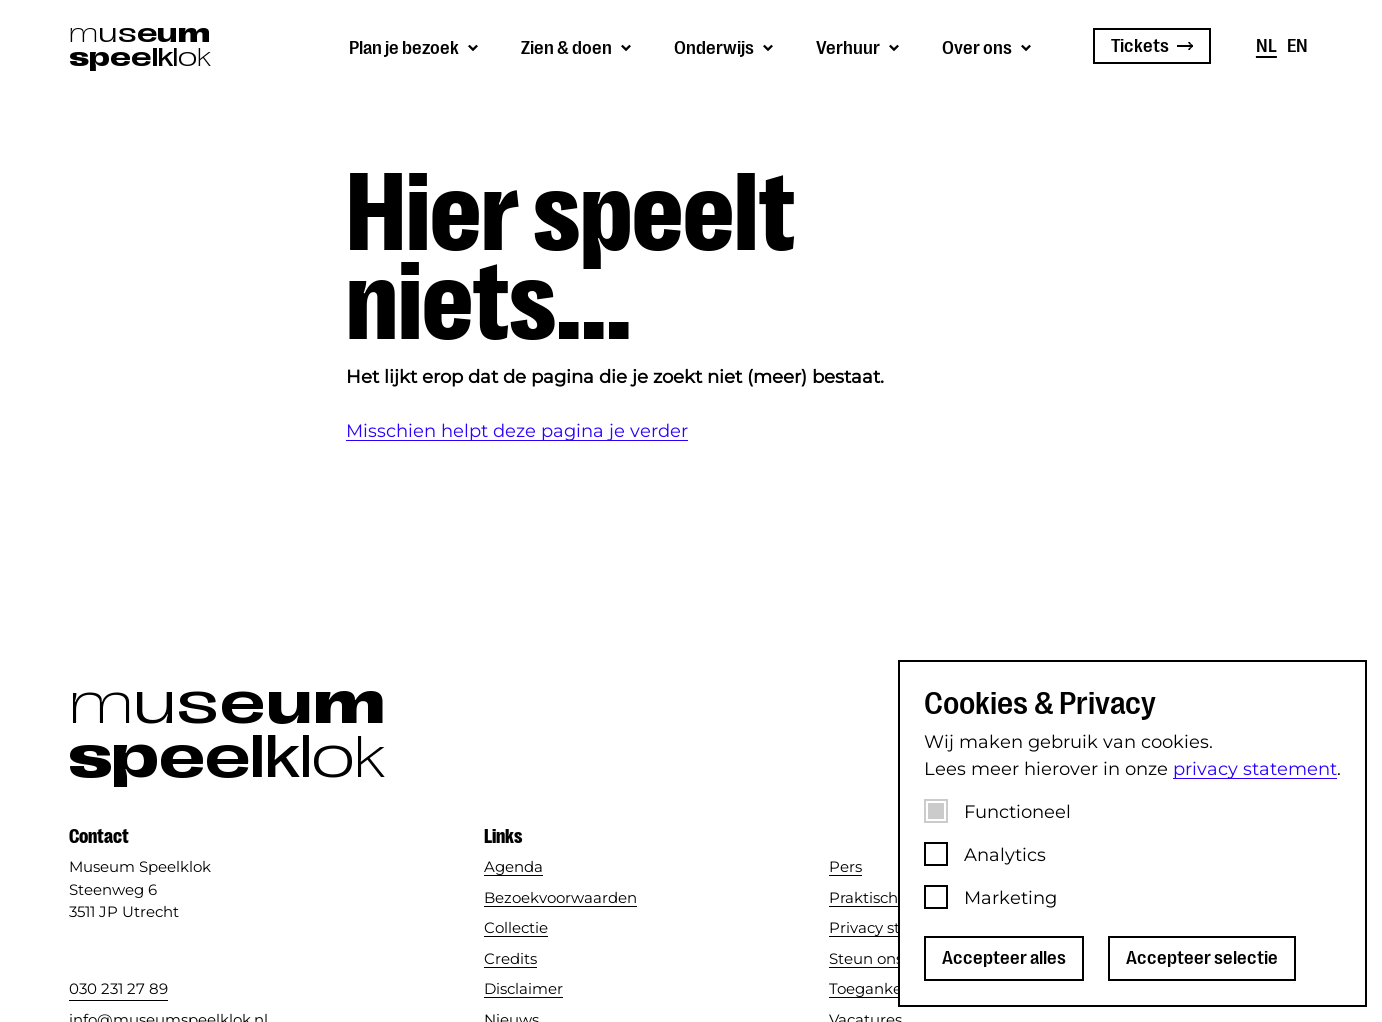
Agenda (513, 866)
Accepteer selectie (1202, 958)
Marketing (1010, 898)
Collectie (516, 927)
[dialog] (1132, 833)
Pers (845, 866)
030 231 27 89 (118, 988)
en (1297, 46)
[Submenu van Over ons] (988, 46)
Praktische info (884, 897)
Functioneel (1017, 812)
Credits (510, 958)
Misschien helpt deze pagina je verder (517, 431)
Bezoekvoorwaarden (560, 897)
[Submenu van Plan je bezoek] (415, 46)
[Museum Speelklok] (138, 46)
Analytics (1005, 855)
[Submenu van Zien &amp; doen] (577, 46)
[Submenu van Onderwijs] (725, 46)
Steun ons (866, 958)
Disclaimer (523, 988)
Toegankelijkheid (892, 988)
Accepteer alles (1004, 958)
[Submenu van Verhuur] (859, 46)
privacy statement (1255, 769)
